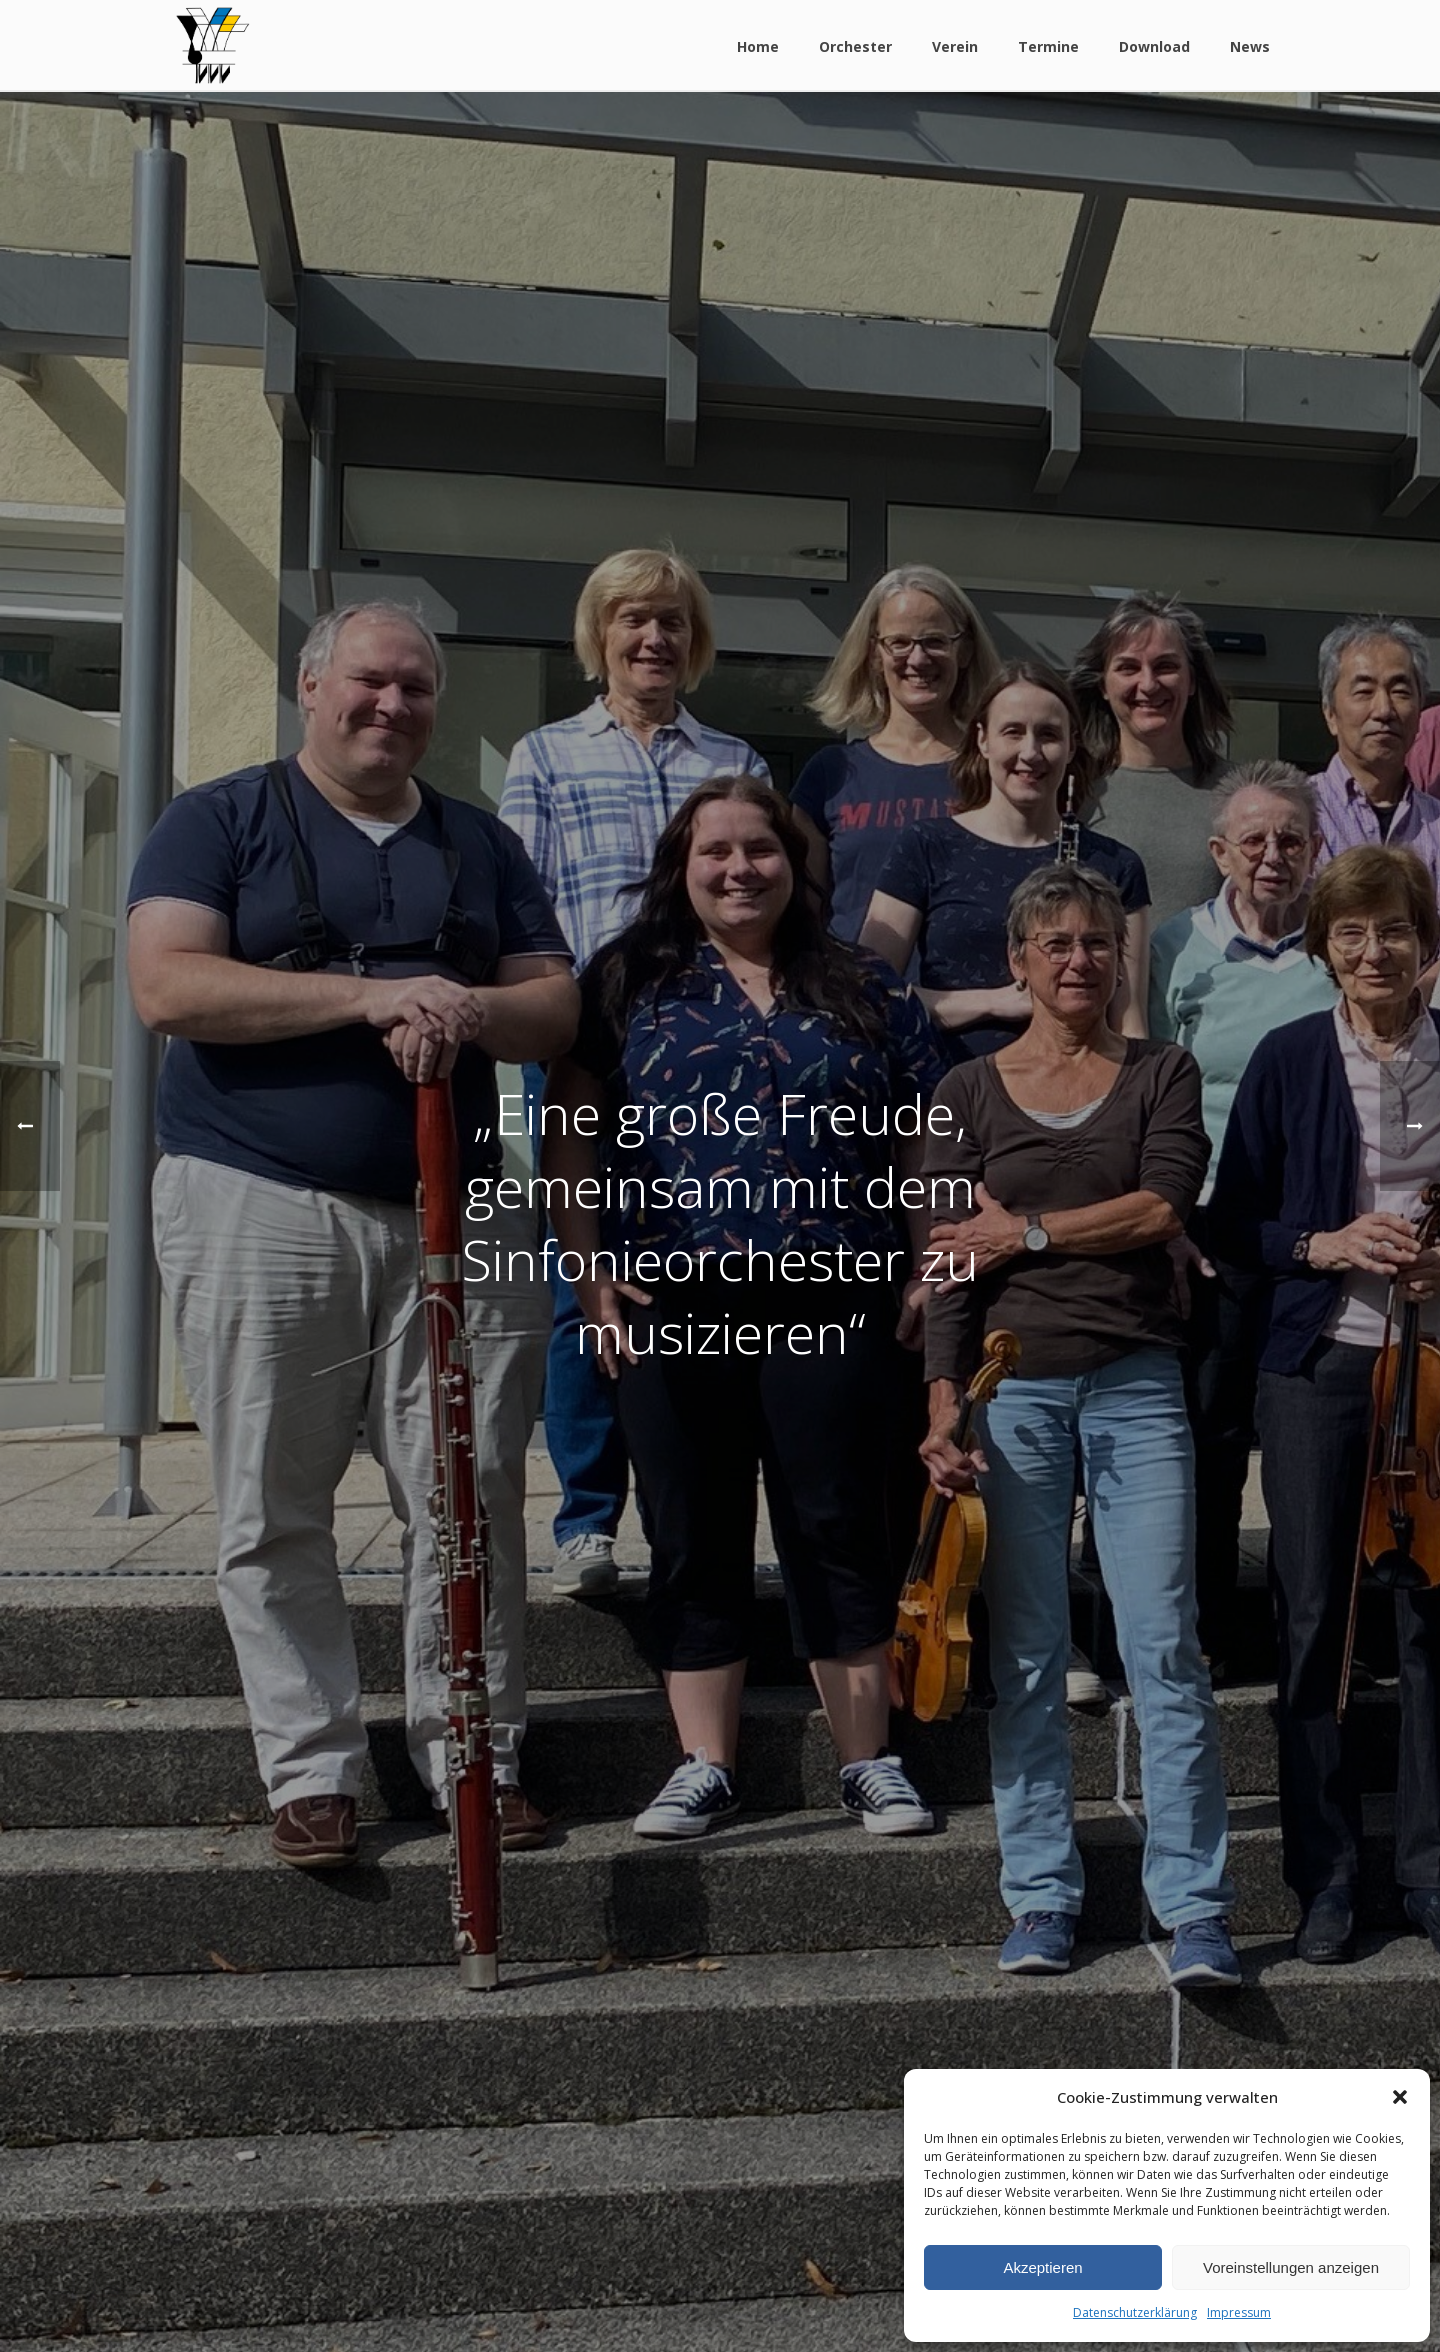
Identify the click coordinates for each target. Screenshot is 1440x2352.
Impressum (1239, 2312)
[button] (1400, 2097)
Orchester (855, 46)
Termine (1048, 46)
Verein (955, 46)
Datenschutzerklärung (1135, 2312)
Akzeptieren (1042, 2267)
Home (758, 46)
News (1250, 46)
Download (1154, 46)
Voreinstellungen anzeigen (1291, 2267)
